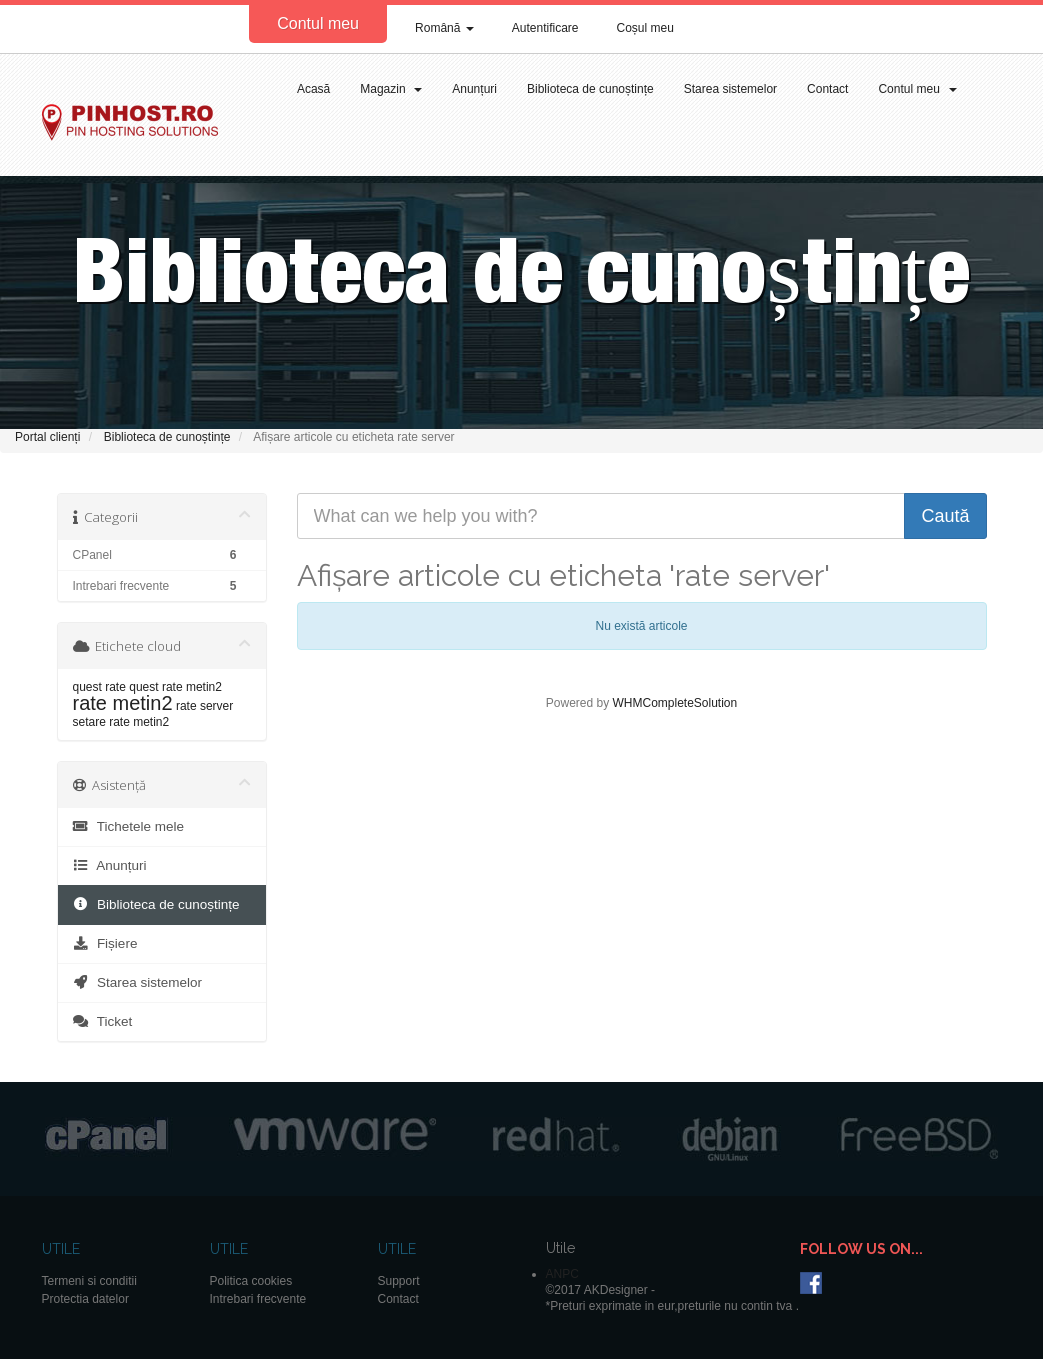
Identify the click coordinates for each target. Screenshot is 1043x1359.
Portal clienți (47, 437)
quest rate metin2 (175, 687)
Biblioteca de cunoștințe (590, 89)
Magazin (391, 89)
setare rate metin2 (121, 722)
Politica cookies (251, 1281)
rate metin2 (123, 703)
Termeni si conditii (89, 1281)
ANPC (562, 1274)
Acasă (313, 89)
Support (399, 1281)
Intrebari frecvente (258, 1299)
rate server (204, 706)
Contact (827, 89)
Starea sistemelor (730, 89)
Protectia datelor (85, 1299)
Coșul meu (645, 28)
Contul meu (318, 23)
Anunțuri (474, 89)
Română (444, 28)
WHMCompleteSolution (674, 703)
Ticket (103, 1021)
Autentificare (545, 28)
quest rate (99, 687)
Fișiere (105, 943)
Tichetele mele (128, 826)
